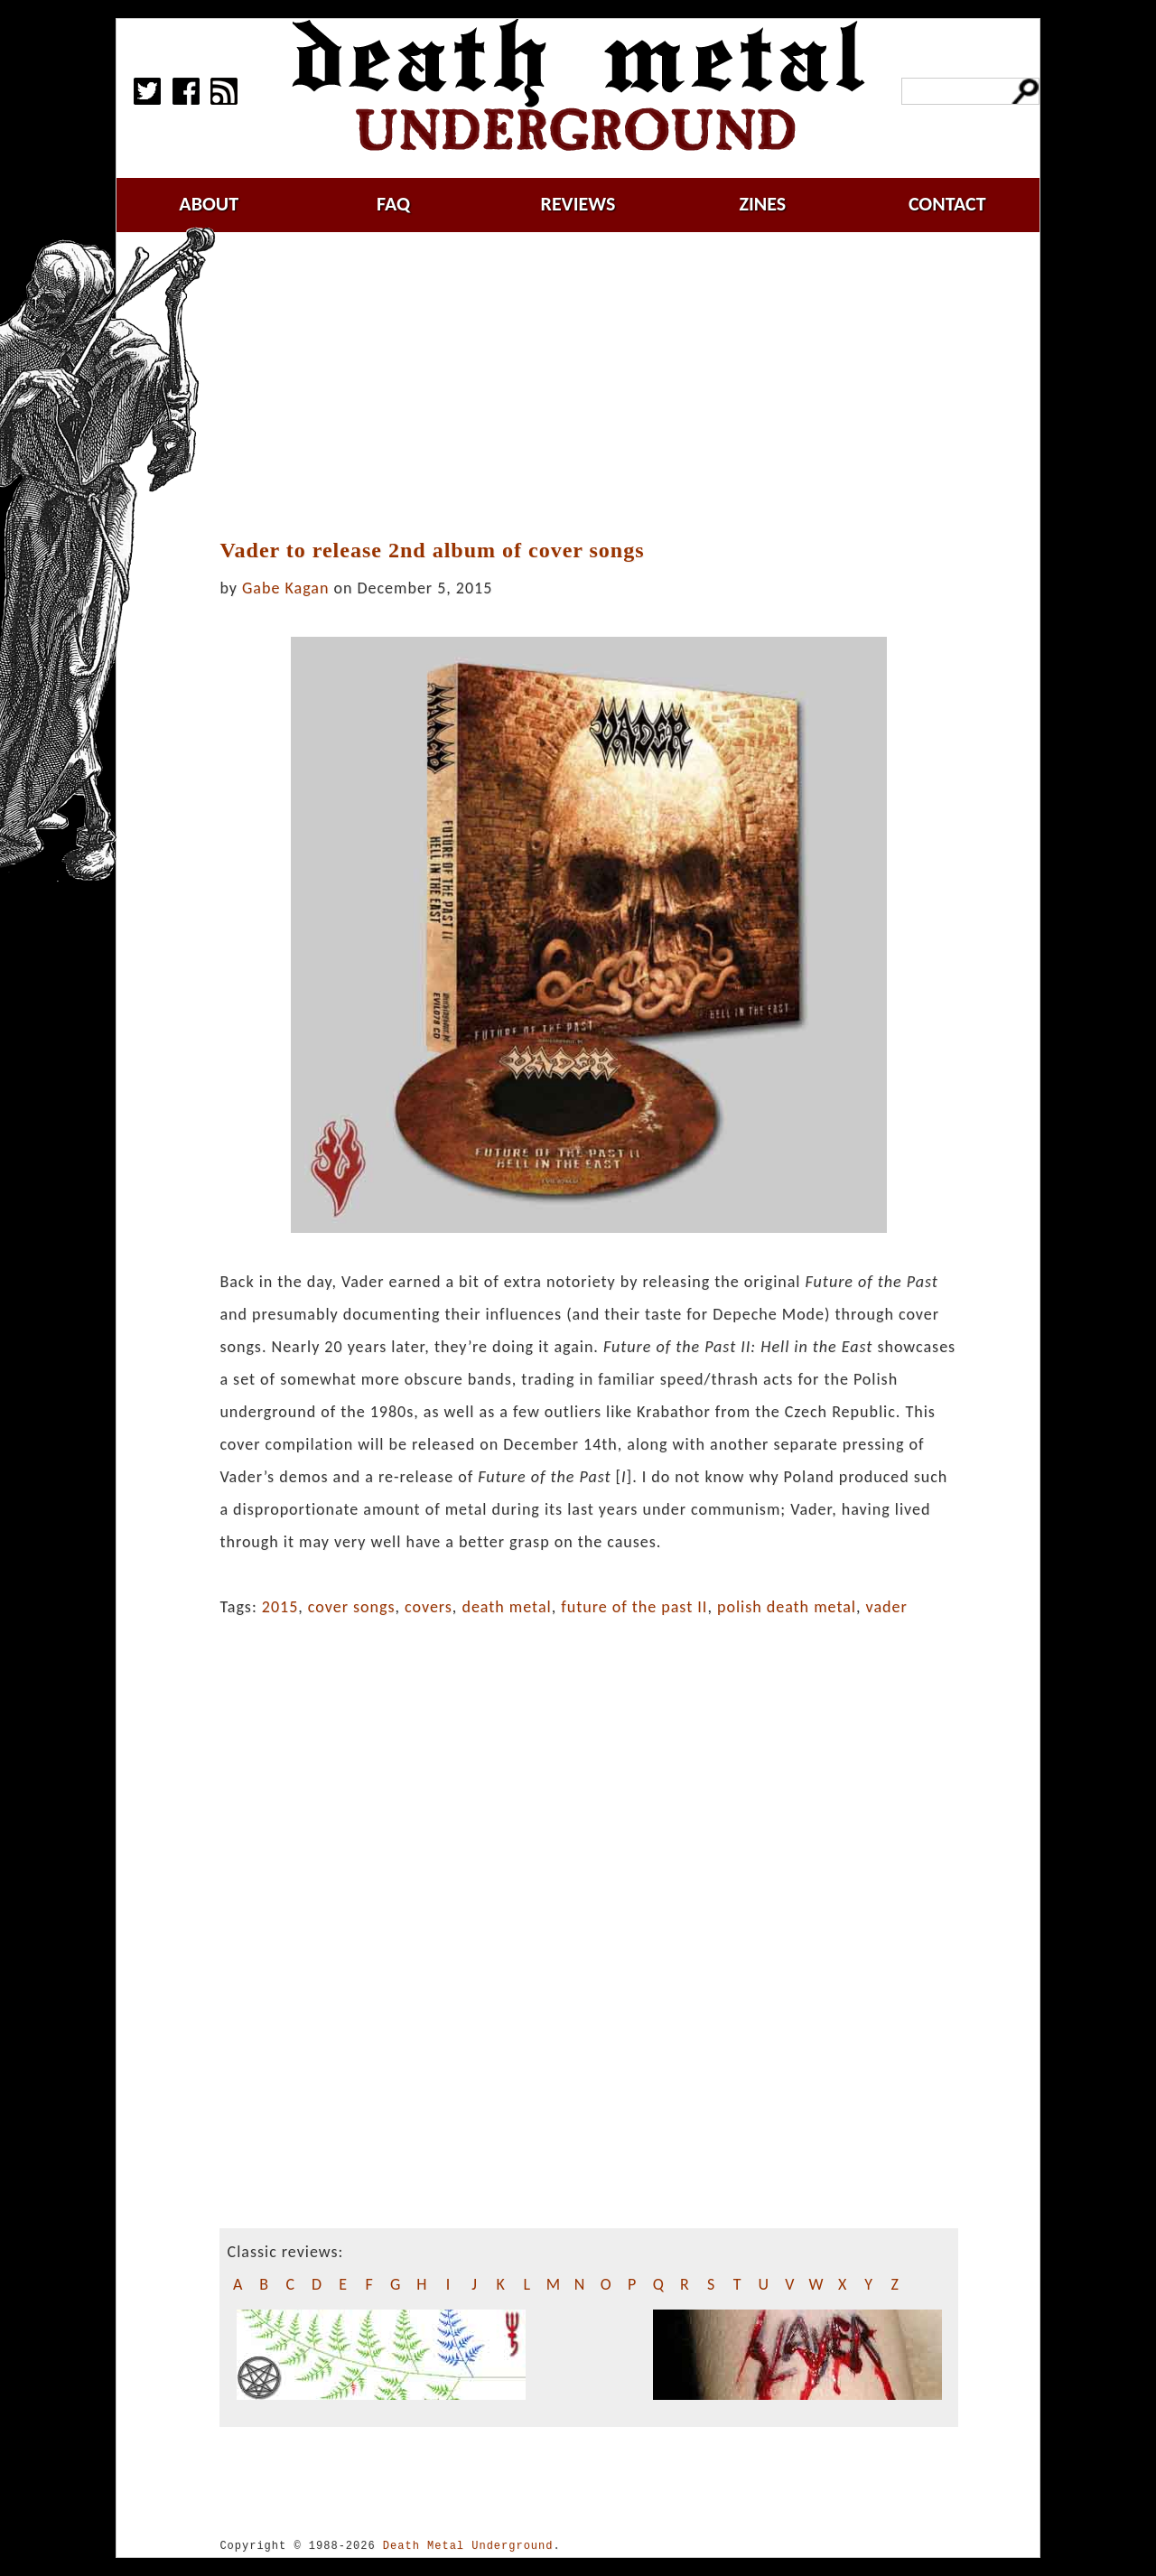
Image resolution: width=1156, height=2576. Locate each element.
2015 (280, 1607)
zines (762, 203)
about (208, 203)
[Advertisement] (599, 385)
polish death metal (786, 1607)
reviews (578, 203)
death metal (506, 1607)
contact (947, 203)
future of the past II (634, 1607)
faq (393, 203)
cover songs (352, 1607)
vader (887, 1607)
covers (428, 1607)
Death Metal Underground (468, 2545)
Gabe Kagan (285, 588)
